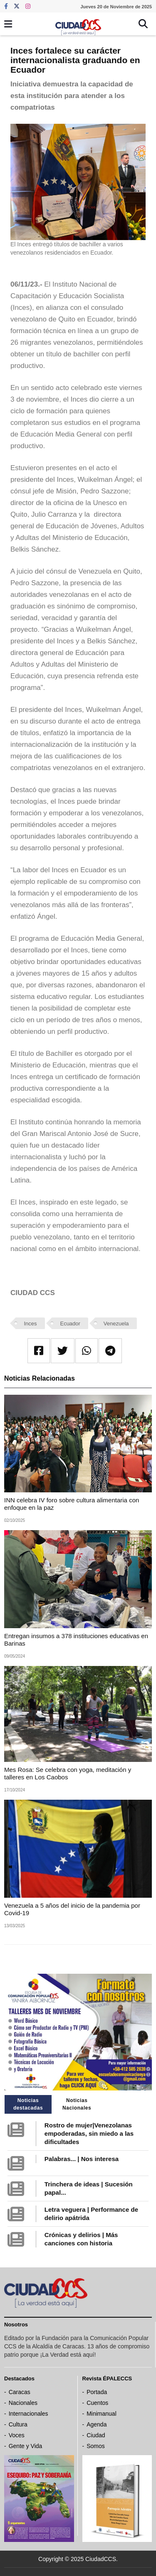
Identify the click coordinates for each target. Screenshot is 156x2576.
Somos (96, 2446)
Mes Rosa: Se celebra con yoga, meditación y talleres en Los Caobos (67, 1773)
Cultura (18, 2424)
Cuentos (97, 2402)
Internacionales (28, 2413)
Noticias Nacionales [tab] (76, 2104)
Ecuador (70, 1323)
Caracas (19, 2392)
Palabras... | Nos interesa (82, 2158)
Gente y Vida (25, 2446)
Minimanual (101, 2413)
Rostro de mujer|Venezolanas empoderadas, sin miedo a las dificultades (89, 2133)
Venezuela (116, 1323)
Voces (17, 2435)
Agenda (96, 2424)
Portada (97, 2392)
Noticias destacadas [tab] (28, 2104)
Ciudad (96, 2435)
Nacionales (23, 2402)
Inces (30, 1323)
